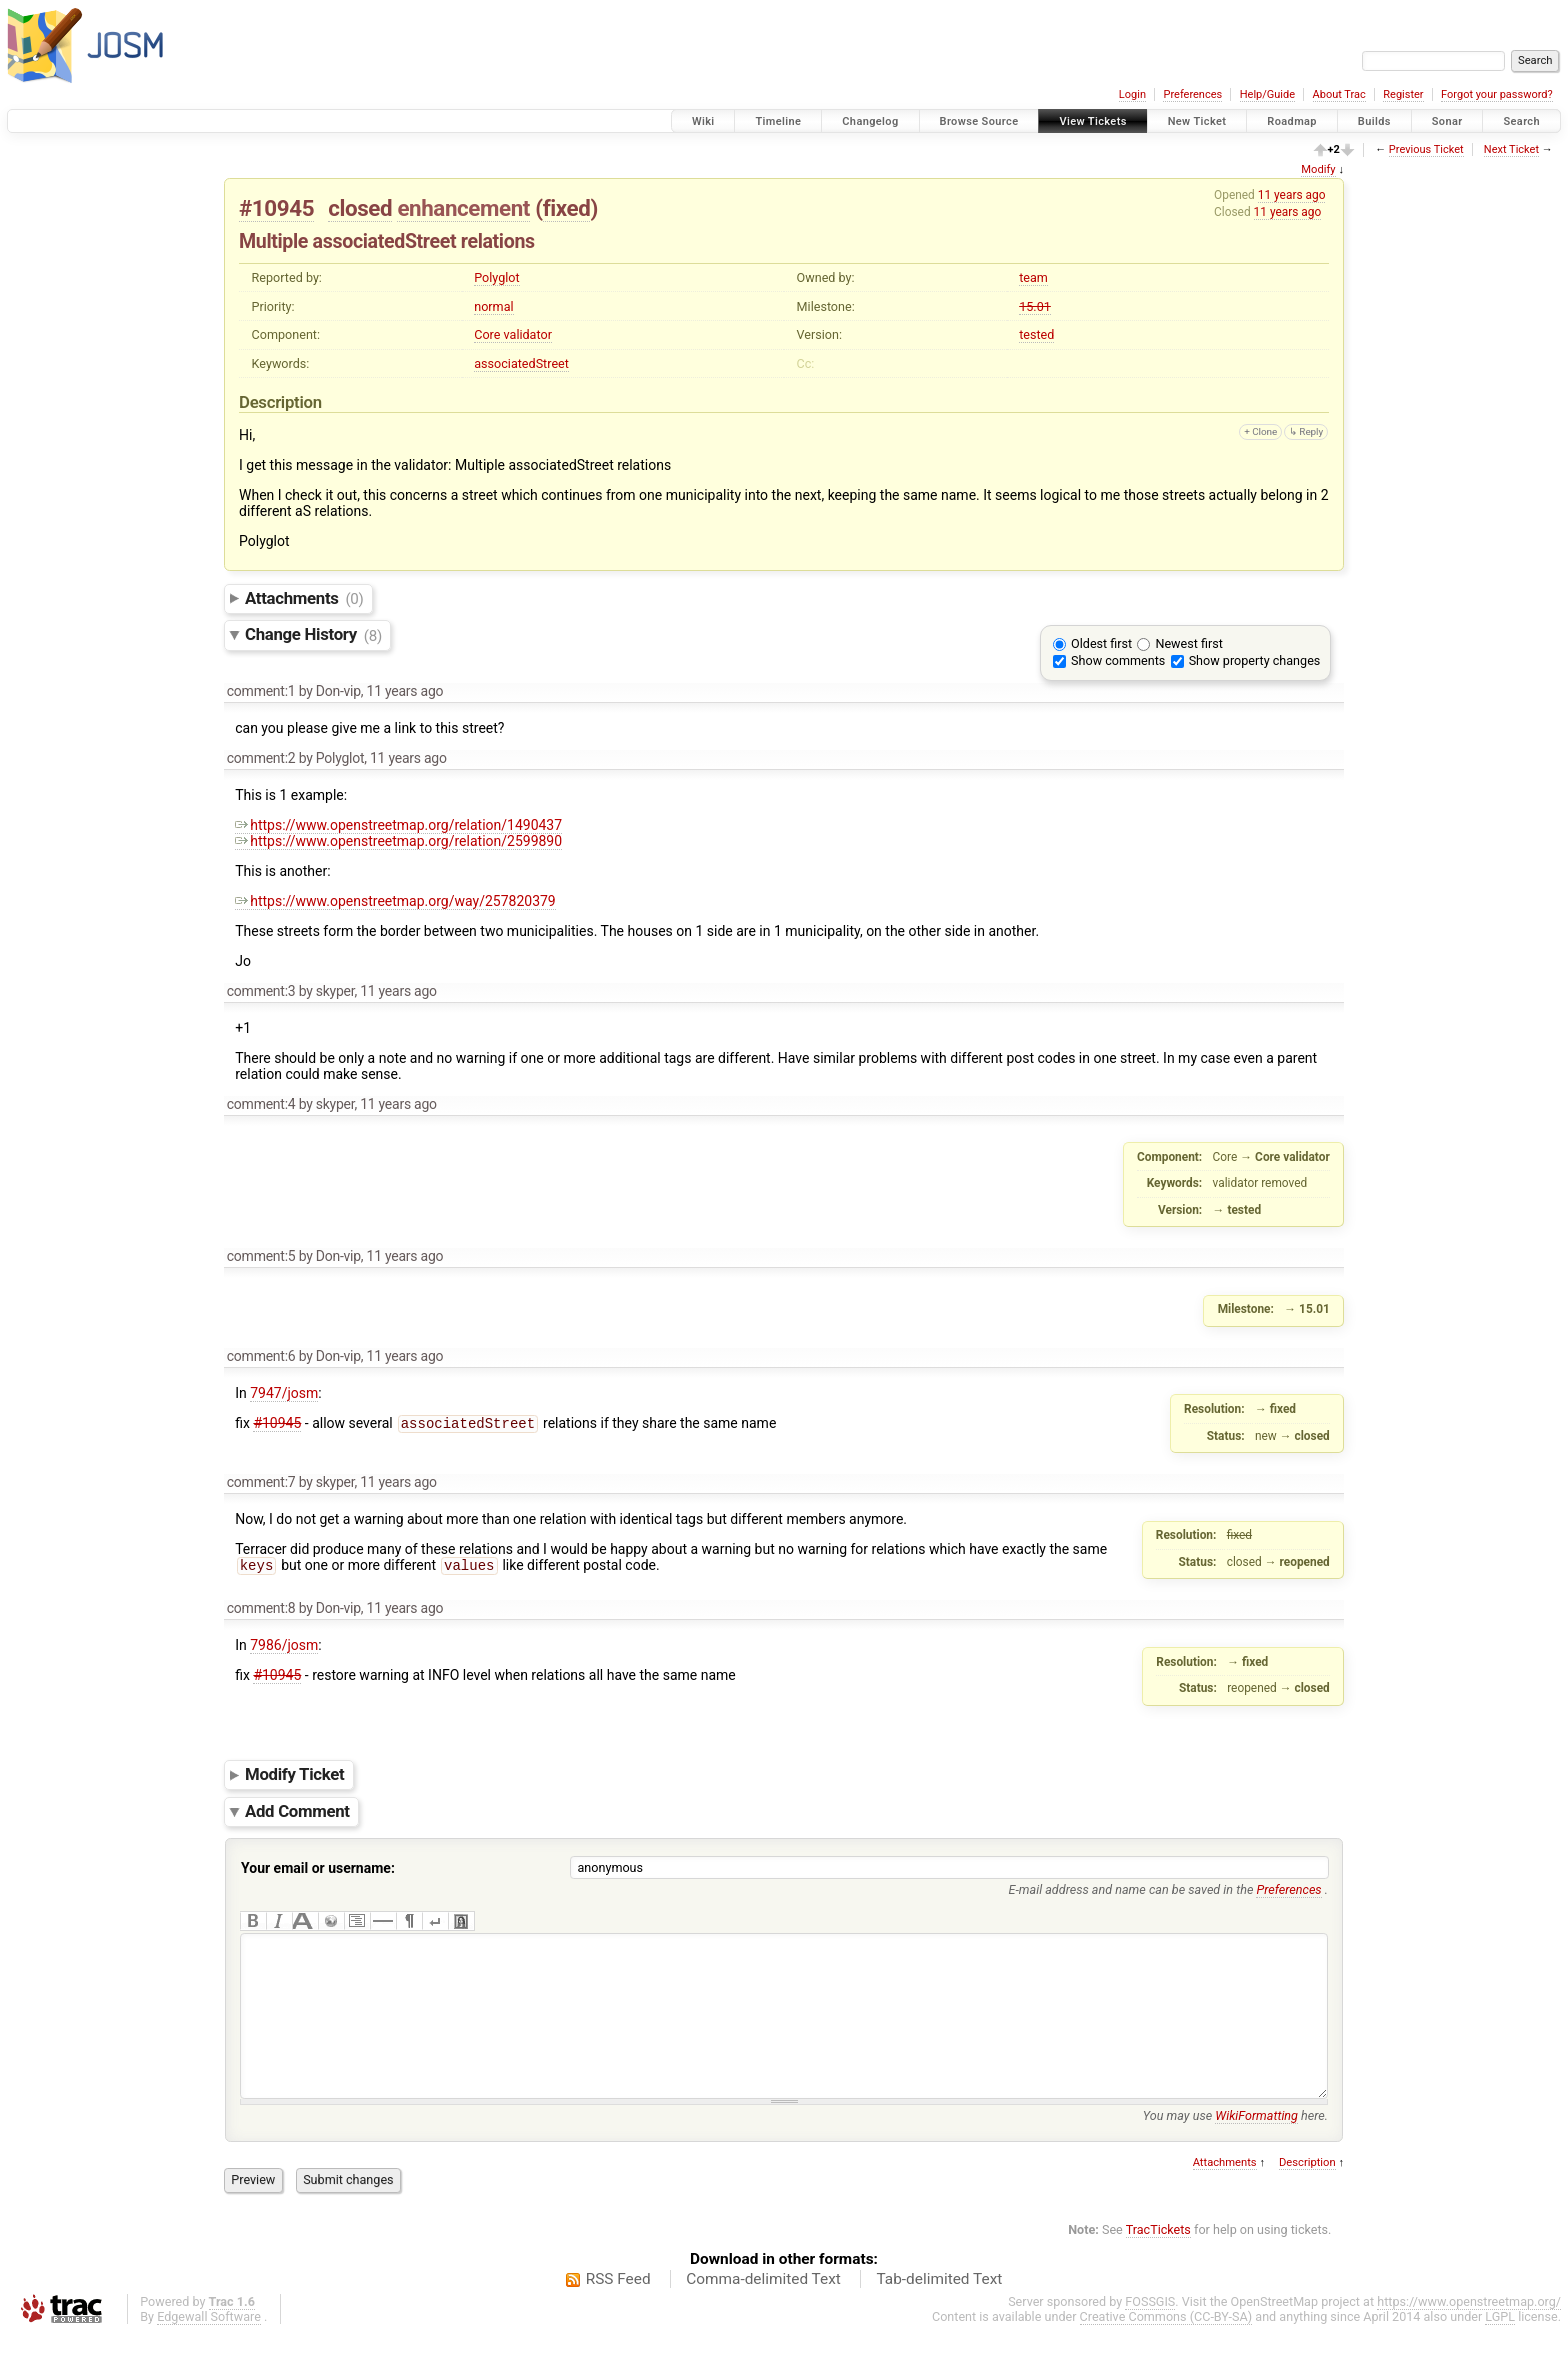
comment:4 (261, 1104)
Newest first (1188, 643)
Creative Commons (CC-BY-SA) (1166, 2346)
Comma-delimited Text (763, 2309)
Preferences (1192, 94)
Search (1521, 121)
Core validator (513, 334)
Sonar (1447, 121)
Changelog (870, 121)
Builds (1374, 121)
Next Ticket (1511, 149)
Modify (1318, 169)
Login (1132, 94)
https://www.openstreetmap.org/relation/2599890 (398, 841)
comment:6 (261, 1356)
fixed (567, 208)
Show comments (1118, 660)
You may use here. (1235, 2145)
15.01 (1035, 306)
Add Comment (297, 1811)
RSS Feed (618, 2309)
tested (1036, 334)
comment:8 (261, 1608)
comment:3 (261, 991)
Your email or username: (318, 1868)
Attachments (304, 598)
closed (360, 208)
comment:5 (261, 1256)
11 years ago (1292, 195)
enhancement (463, 208)
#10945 (276, 208)
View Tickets (1092, 121)
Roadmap (1292, 121)
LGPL (1500, 2346)
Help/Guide (1267, 94)
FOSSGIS (1150, 2331)
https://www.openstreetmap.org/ (1469, 2331)
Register (1403, 94)
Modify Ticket (294, 1774)
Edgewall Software (209, 2346)
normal (493, 306)
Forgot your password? (1497, 94)
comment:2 (261, 758)
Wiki (703, 121)
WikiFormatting (1256, 2145)
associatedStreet (521, 363)
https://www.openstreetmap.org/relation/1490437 (398, 825)
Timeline (778, 121)
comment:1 (261, 691)
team (1033, 277)
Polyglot (496, 277)
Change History (313, 635)
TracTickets (1158, 2259)
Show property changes (1255, 660)
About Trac (1339, 94)
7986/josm (284, 1645)
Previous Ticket (1426, 149)
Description (1307, 2192)
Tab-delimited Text (939, 2309)
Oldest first (1101, 643)
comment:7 (261, 1482)
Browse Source (979, 121)
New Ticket (1197, 121)
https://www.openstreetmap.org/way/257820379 (395, 901)
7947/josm (284, 1393)
